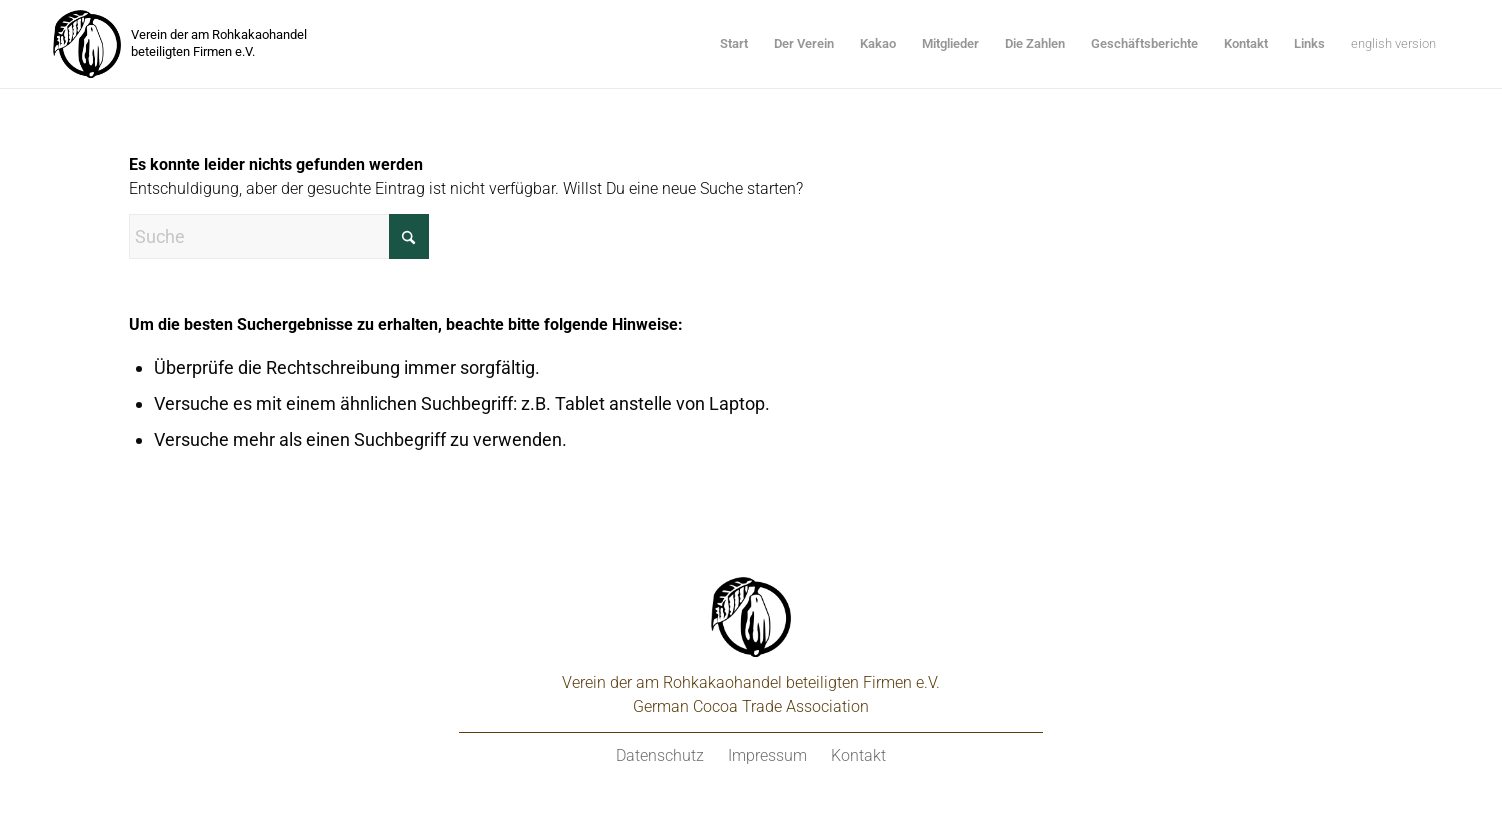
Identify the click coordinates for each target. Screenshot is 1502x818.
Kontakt (858, 755)
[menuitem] (734, 44)
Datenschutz (660, 755)
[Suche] (279, 236)
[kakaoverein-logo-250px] (87, 44)
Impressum (767, 755)
